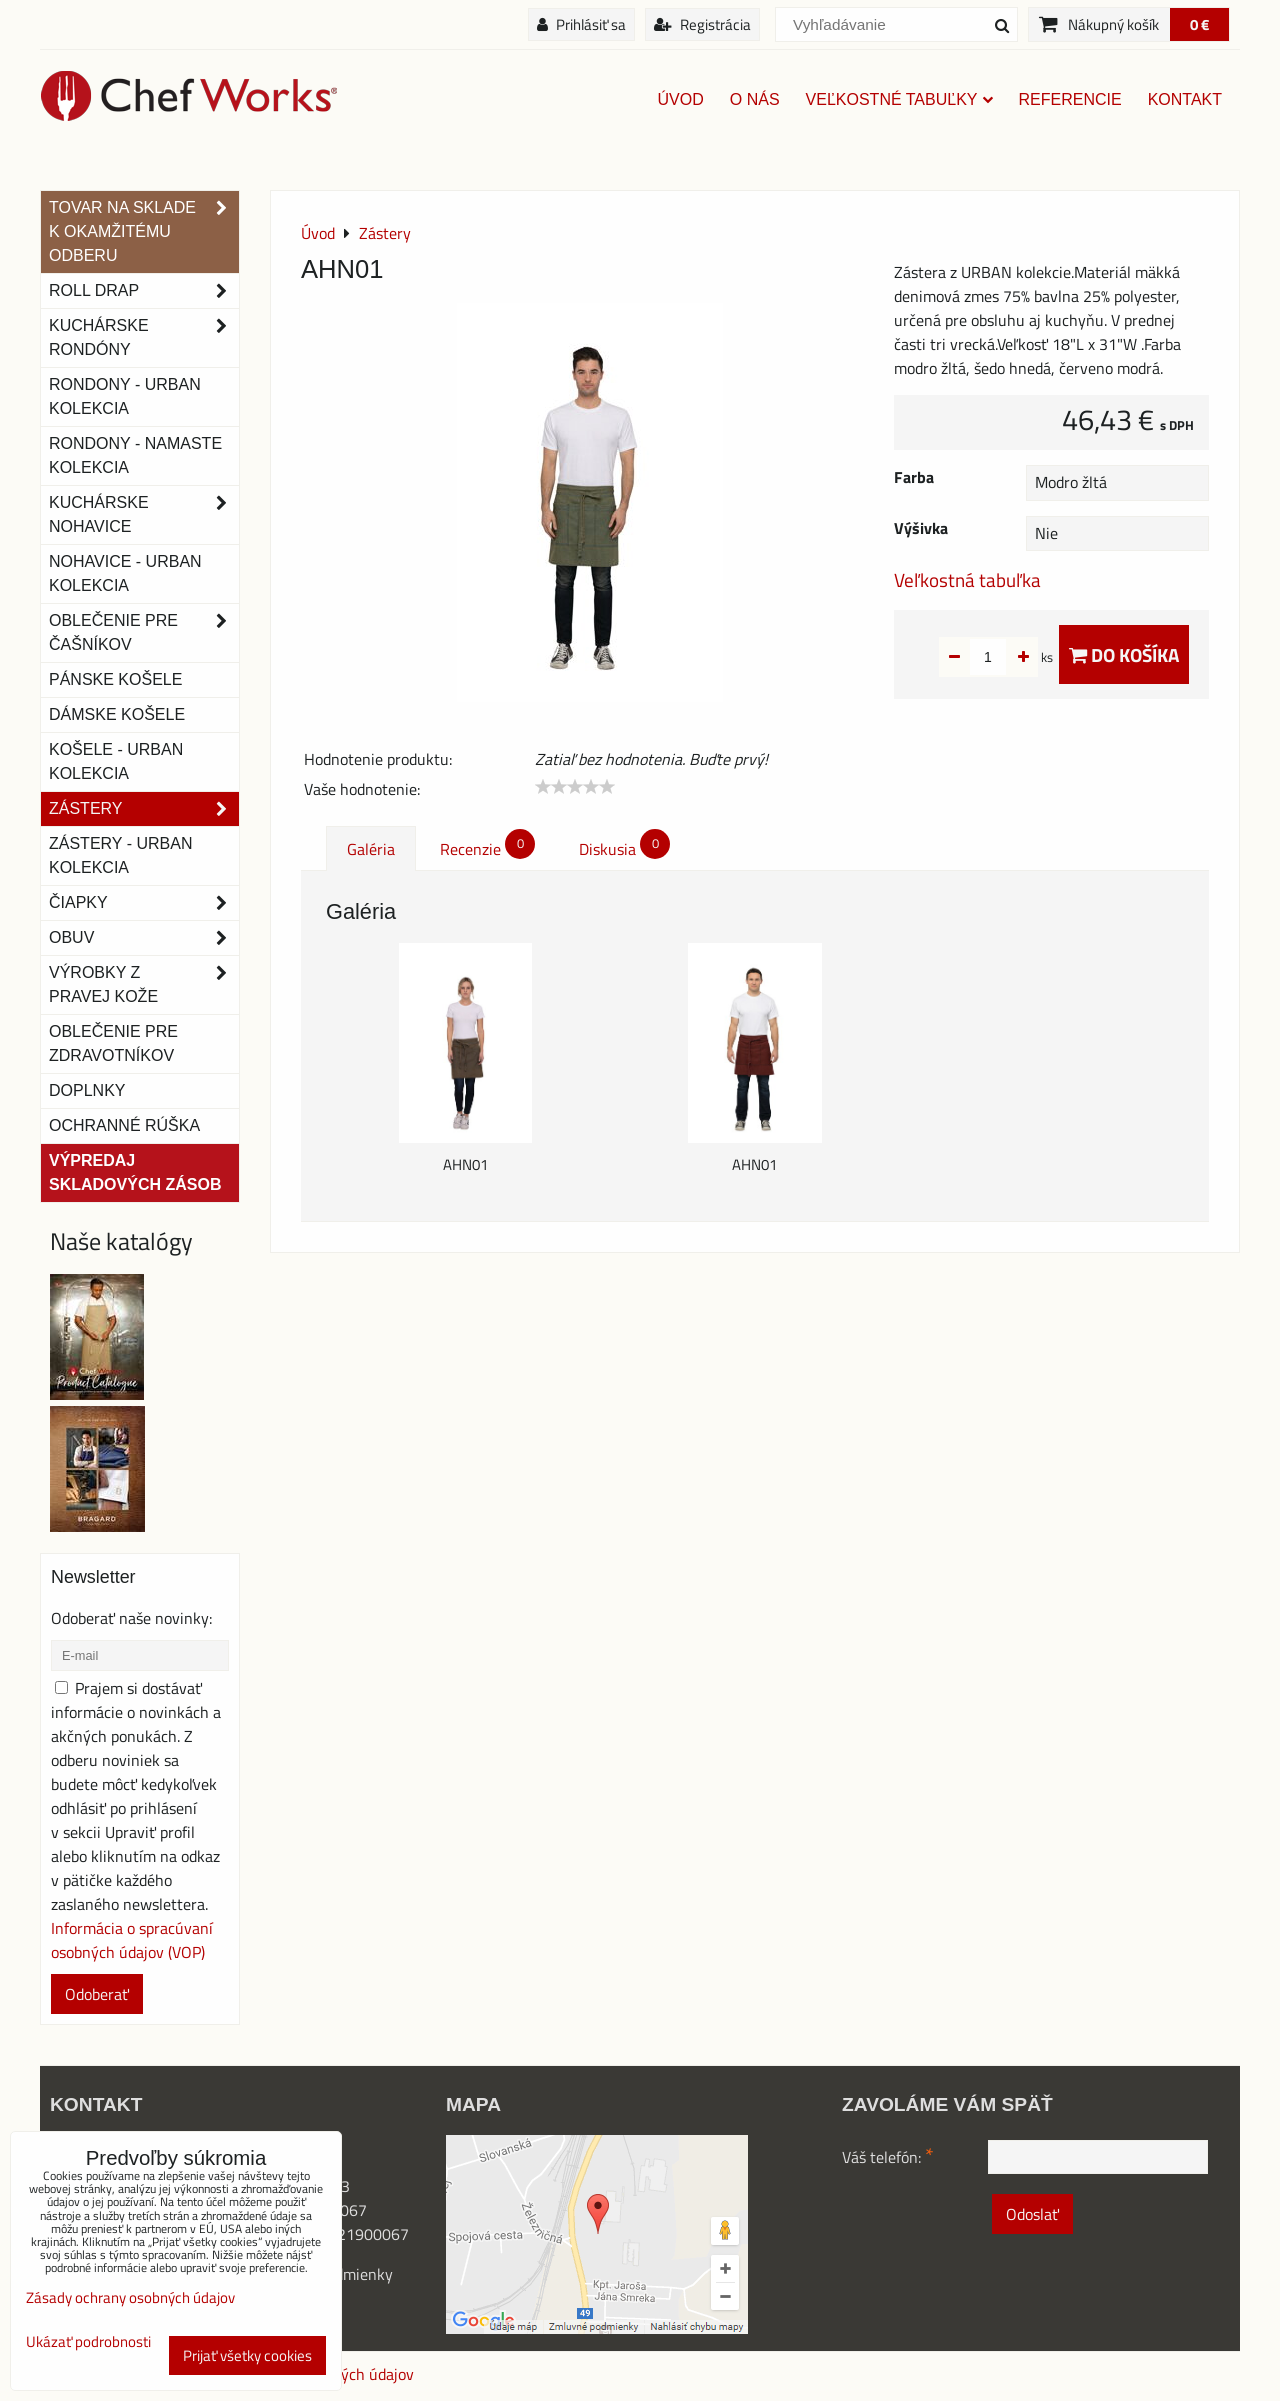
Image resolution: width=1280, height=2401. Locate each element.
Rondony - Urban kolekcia (125, 396)
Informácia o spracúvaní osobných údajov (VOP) (132, 1940)
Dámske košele (117, 714)
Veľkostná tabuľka (967, 579)
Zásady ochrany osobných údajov (130, 2297)
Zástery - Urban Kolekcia (120, 855)
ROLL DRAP (144, 291)
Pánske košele (115, 679)
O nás (755, 99)
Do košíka (1124, 654)
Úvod (681, 99)
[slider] (575, 787)
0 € (1199, 24)
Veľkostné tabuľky (899, 99)
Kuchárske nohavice (144, 515)
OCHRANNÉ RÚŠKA (124, 1125)
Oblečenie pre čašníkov (144, 633)
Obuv (144, 938)
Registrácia (702, 24)
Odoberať (97, 1994)
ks (1015, 657)
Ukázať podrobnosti (88, 2342)
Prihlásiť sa (581, 24)
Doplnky (87, 1090)
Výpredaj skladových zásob (135, 1172)
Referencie (1070, 99)
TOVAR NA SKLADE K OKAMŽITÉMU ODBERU (144, 232)
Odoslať (1032, 2214)
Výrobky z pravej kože (144, 985)
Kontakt (1185, 99)
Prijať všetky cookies (247, 2355)
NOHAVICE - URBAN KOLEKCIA (125, 573)
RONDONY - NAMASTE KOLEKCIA (135, 455)
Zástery (144, 809)
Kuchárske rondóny (144, 338)
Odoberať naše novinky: (131, 1618)
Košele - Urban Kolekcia (116, 761)
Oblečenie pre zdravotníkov (113, 1043)
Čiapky (144, 903)
